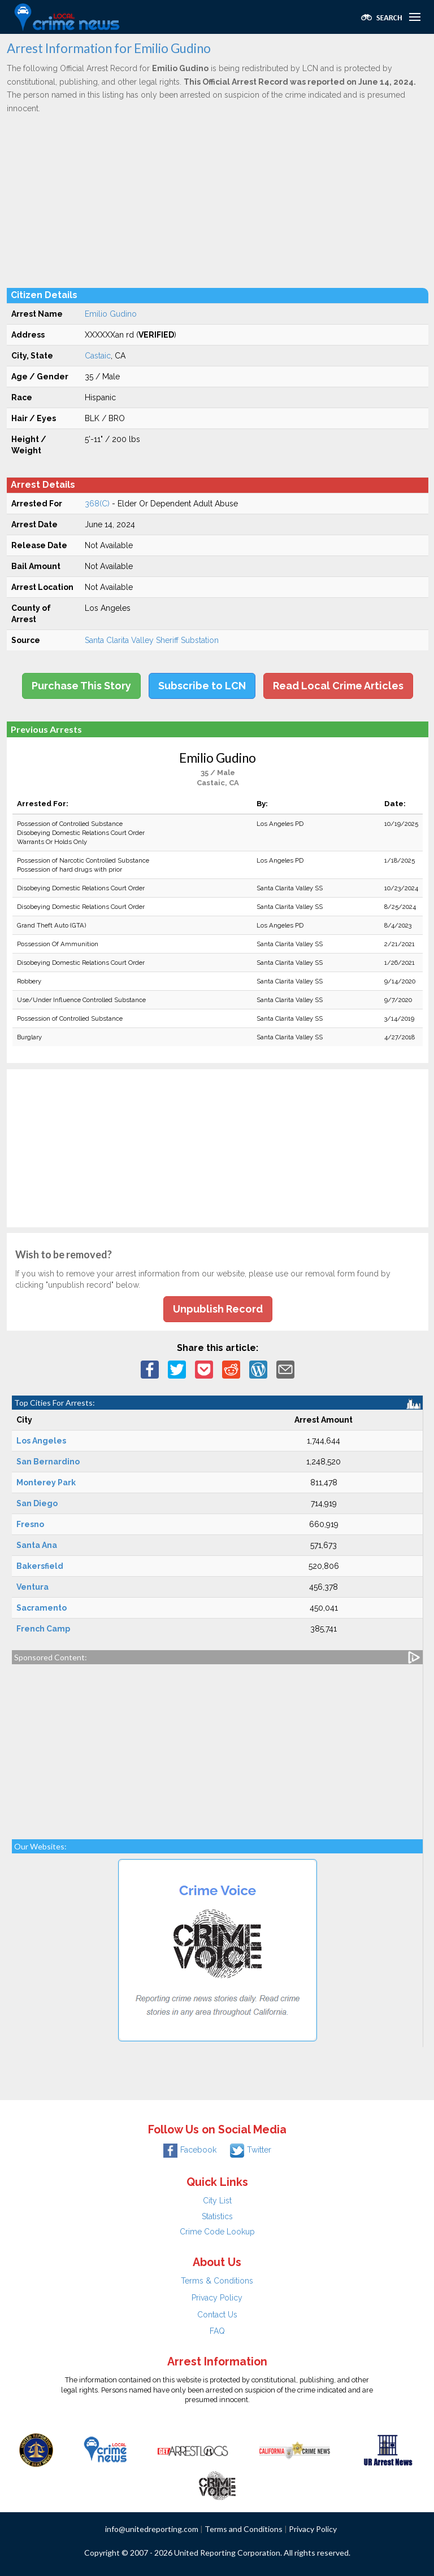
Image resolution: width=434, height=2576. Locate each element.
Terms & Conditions (217, 2280)
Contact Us (217, 2314)
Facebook (189, 2149)
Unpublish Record (218, 1309)
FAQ (217, 2331)
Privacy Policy (217, 2297)
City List (217, 2200)
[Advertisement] (217, 200)
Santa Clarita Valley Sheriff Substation (152, 640)
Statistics (217, 2216)
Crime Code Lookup (217, 2231)
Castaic (98, 355)
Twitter (250, 2149)
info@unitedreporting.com (151, 2529)
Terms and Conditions (244, 2529)
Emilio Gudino (111, 313)
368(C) (97, 503)
